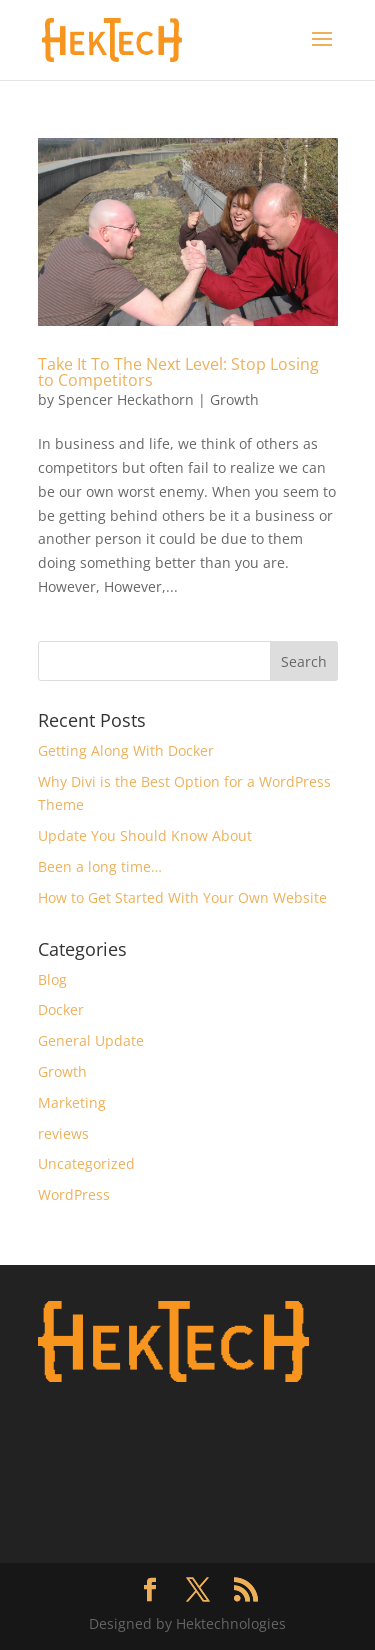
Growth (234, 399)
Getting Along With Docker (126, 750)
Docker (61, 1009)
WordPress (74, 1194)
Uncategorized (86, 1163)
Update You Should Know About (145, 835)
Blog (52, 979)
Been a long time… (100, 866)
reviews (63, 1133)
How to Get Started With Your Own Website (182, 897)
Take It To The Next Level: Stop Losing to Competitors (178, 372)
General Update (91, 1040)
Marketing (72, 1102)
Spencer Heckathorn (126, 399)
